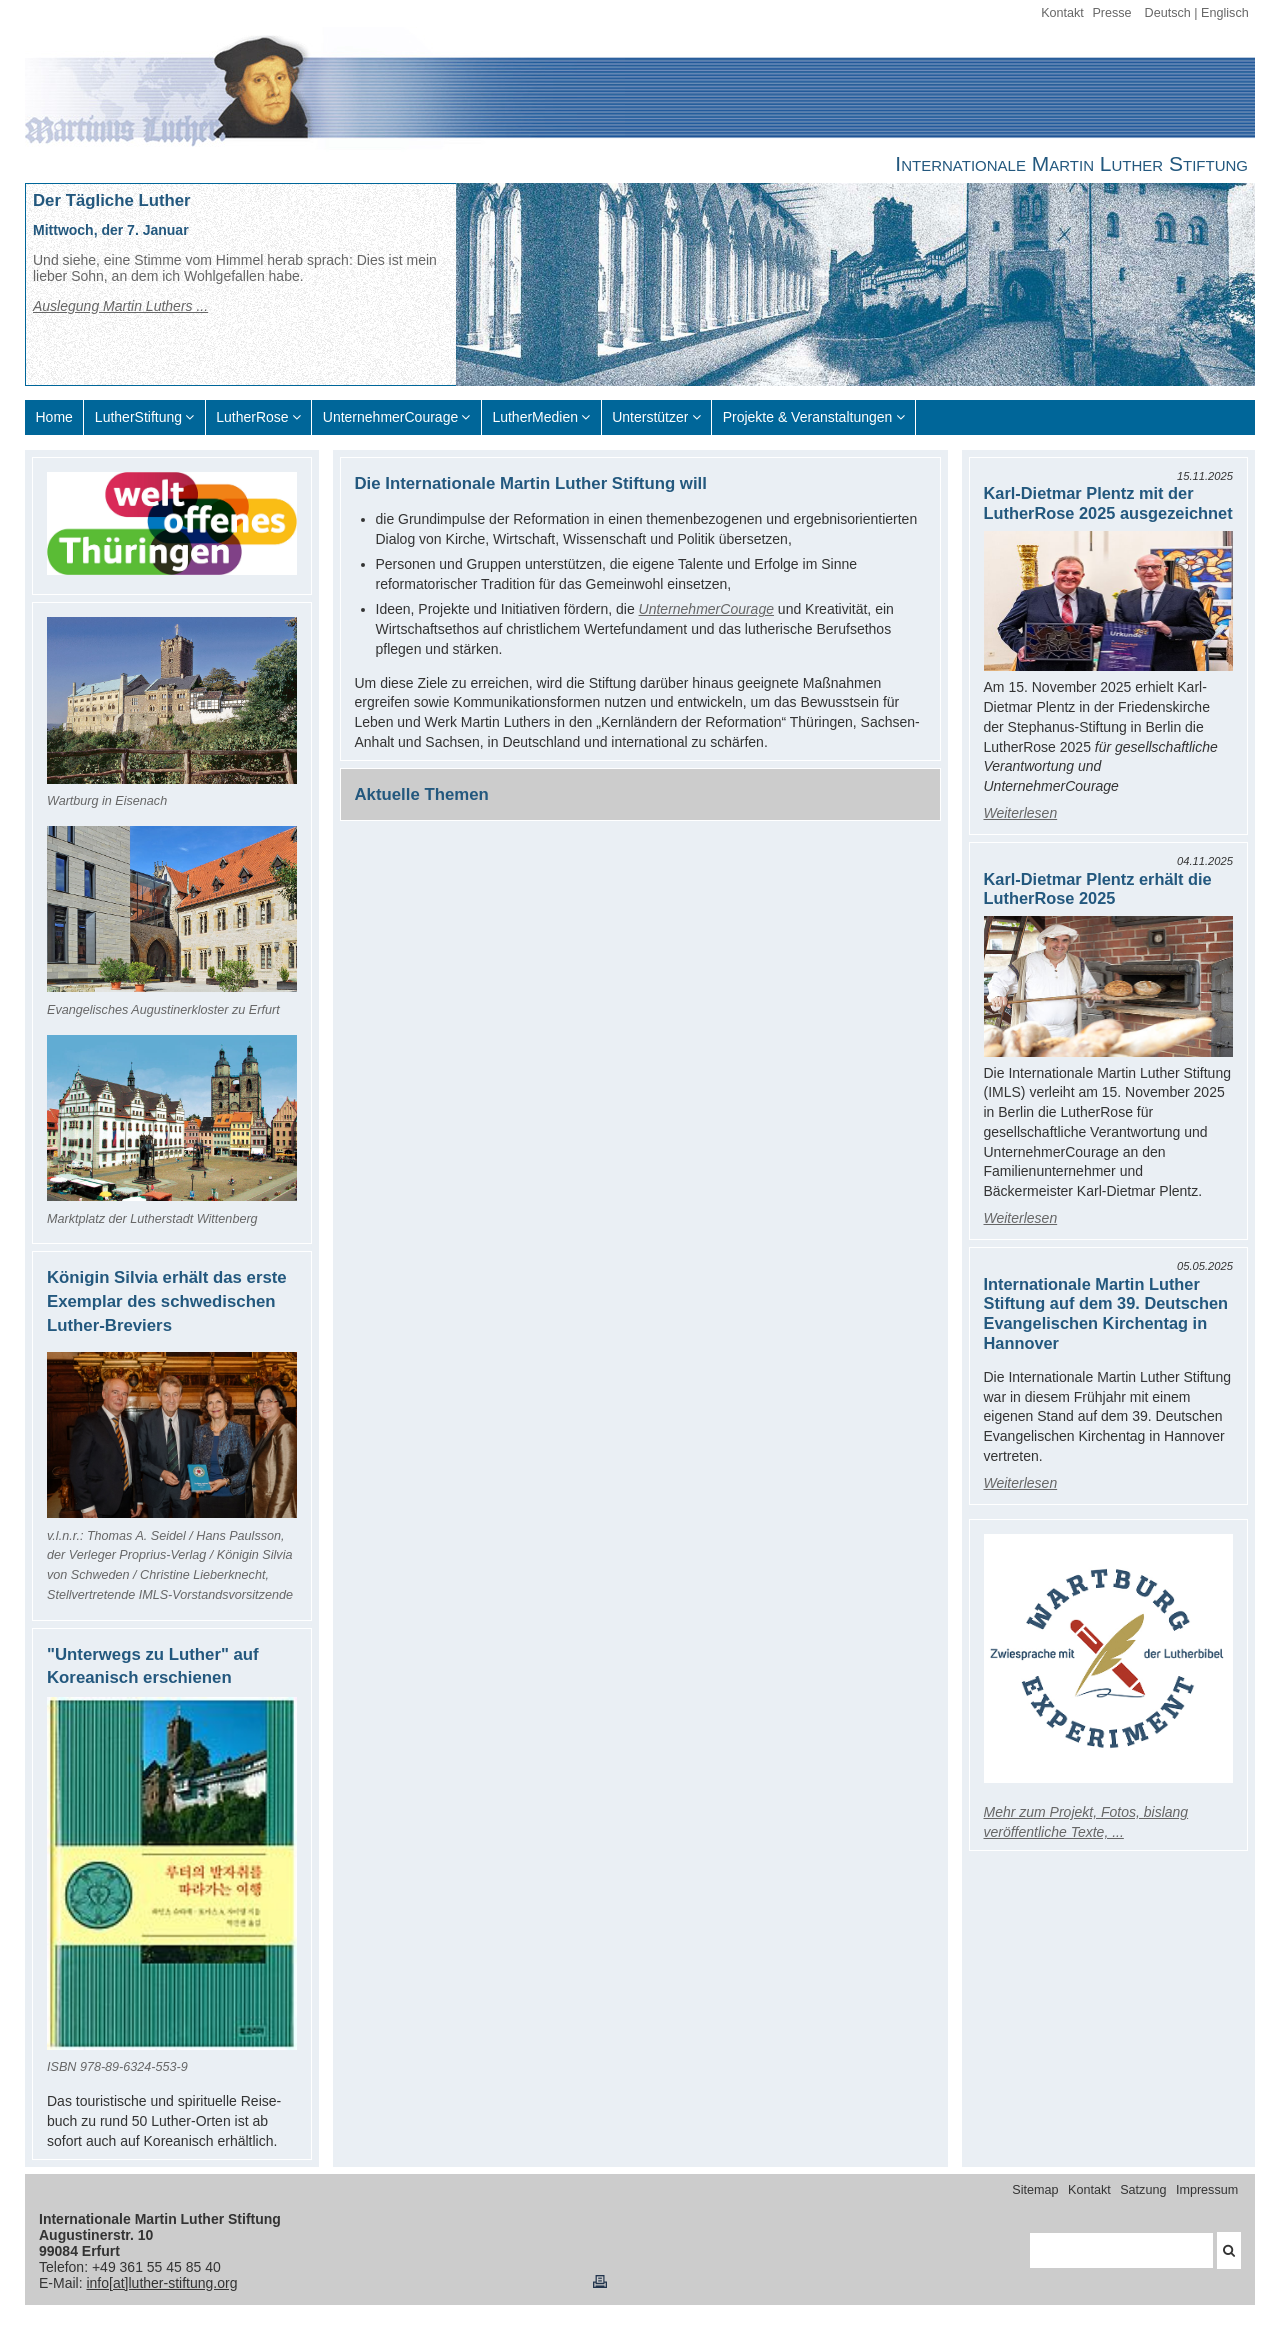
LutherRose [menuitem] (252, 417)
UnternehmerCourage (706, 609)
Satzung (1143, 2190)
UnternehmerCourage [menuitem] (390, 417)
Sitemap (1035, 2190)
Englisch (1225, 13)
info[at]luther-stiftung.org (161, 2283)
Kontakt (1062, 13)
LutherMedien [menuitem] (535, 417)
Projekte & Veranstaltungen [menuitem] (808, 417)
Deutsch (1168, 13)
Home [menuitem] (54, 417)
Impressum (1207, 2190)
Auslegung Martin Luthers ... (120, 306)
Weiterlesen (1021, 813)
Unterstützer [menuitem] (650, 417)
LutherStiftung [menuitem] (138, 417)
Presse (1111, 13)
